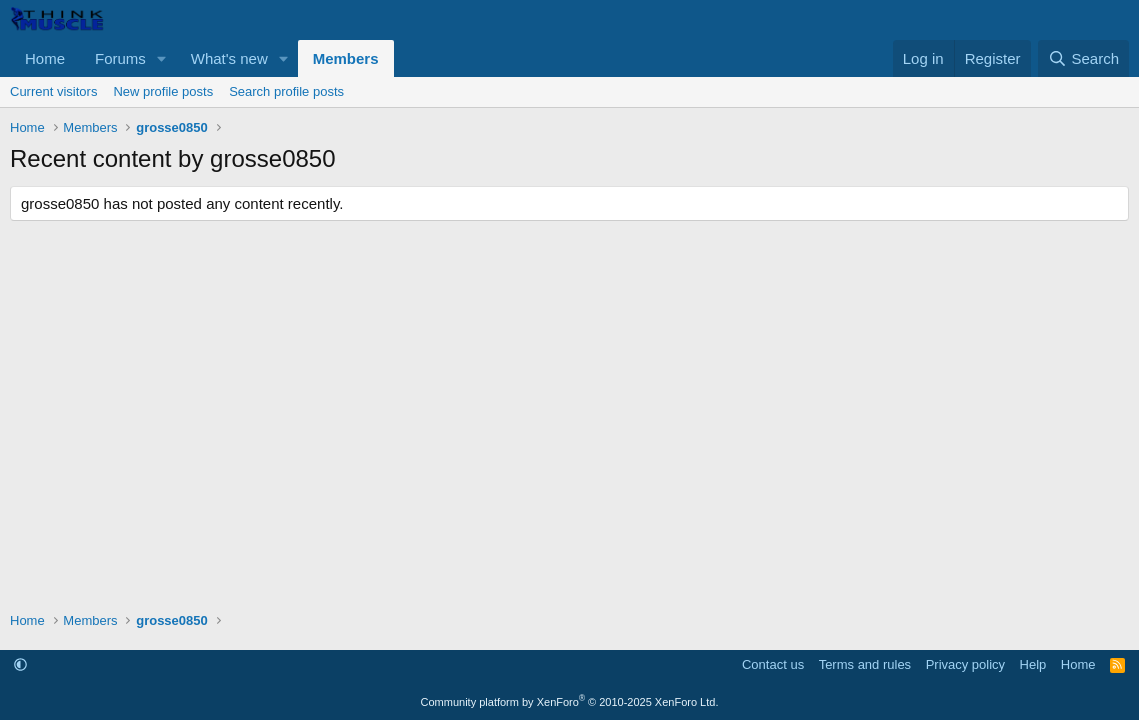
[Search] (1083, 58)
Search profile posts (286, 91)
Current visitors (53, 91)
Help (1033, 664)
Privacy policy (965, 664)
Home (45, 58)
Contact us (773, 664)
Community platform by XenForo (570, 702)
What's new (229, 58)
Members (346, 58)
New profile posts (163, 91)
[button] (162, 58)
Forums (120, 58)
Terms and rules (865, 664)
